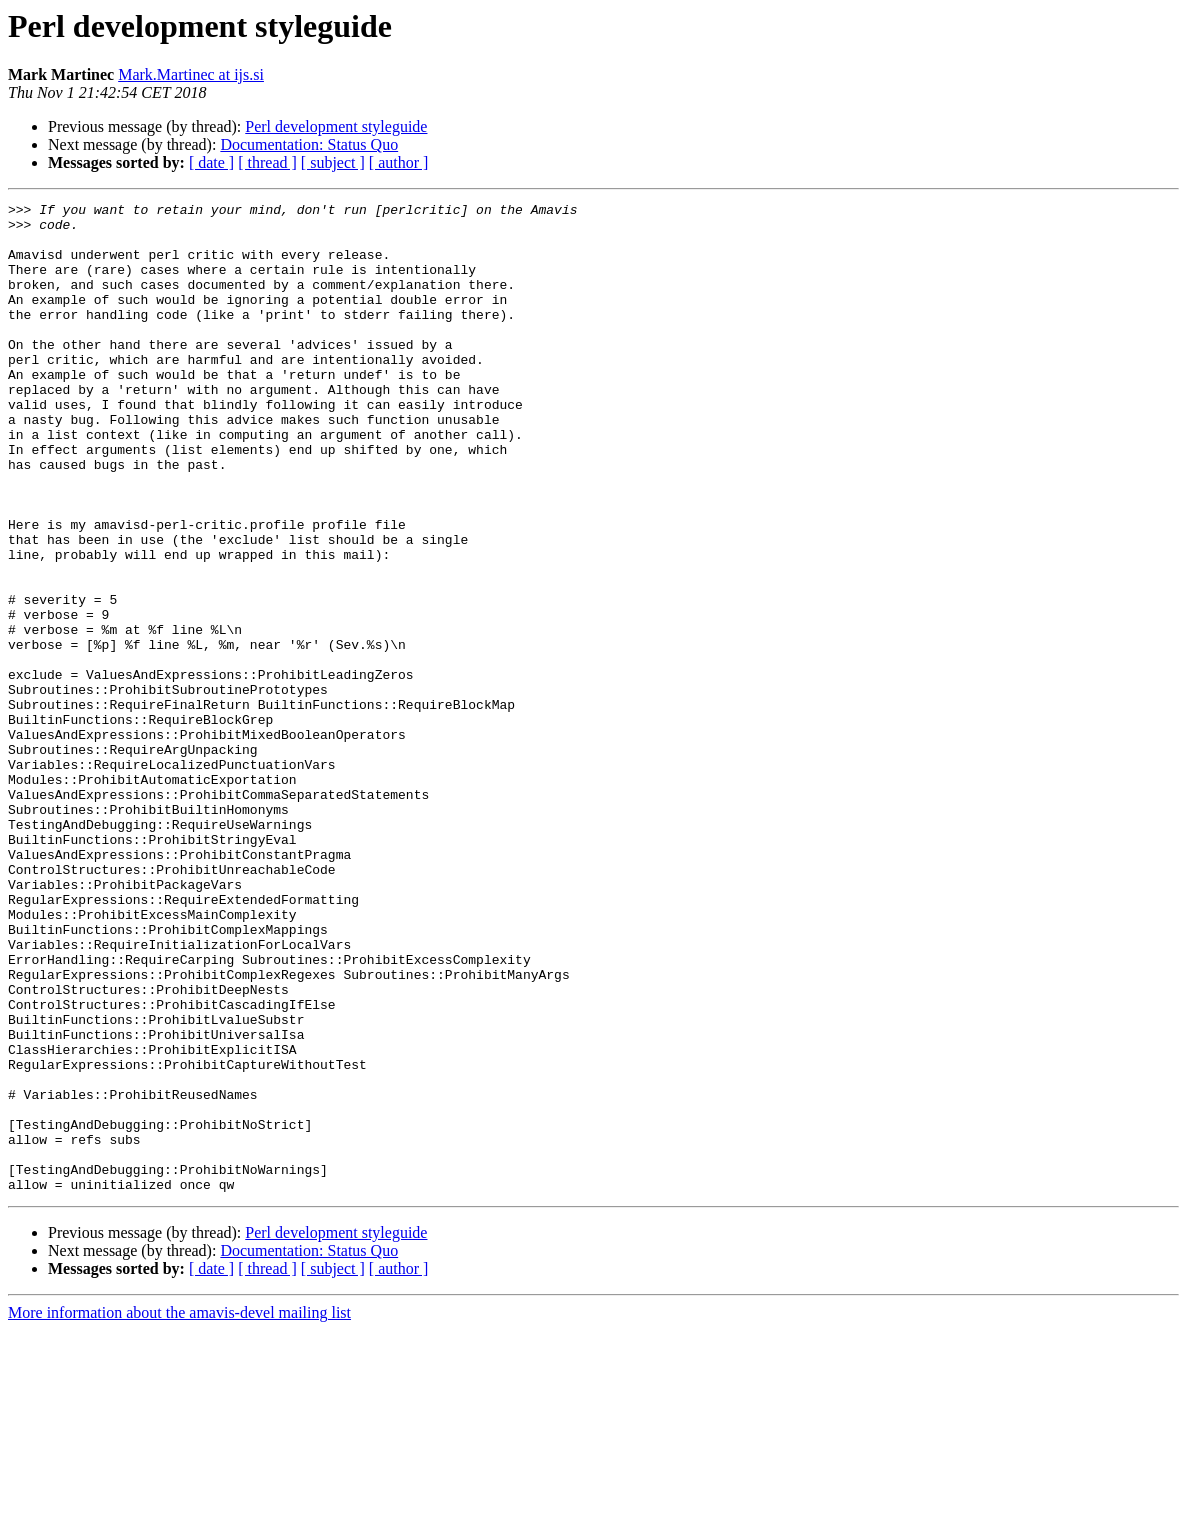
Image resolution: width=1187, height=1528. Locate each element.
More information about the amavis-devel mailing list (179, 1510)
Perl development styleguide (336, 126)
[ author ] (399, 162)
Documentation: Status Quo (309, 144)
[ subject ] (333, 162)
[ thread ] (267, 162)
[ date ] (211, 162)
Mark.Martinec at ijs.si (191, 74)
